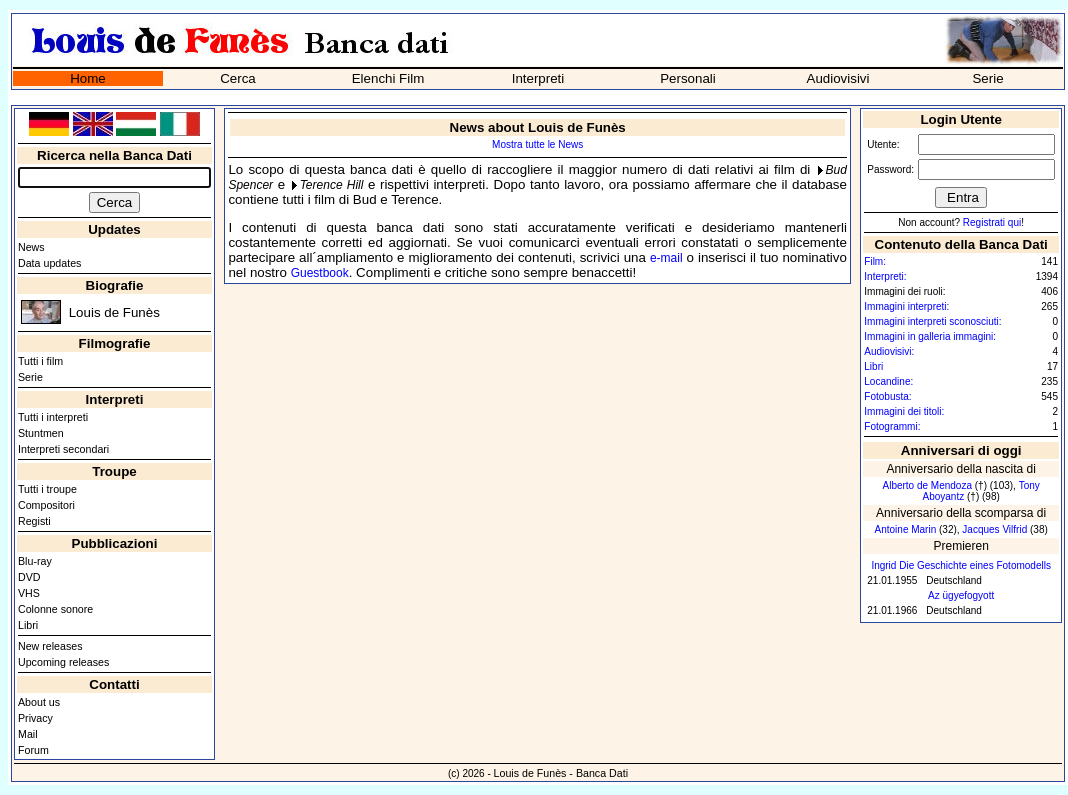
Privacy (35, 718)
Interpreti (538, 78)
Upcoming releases (63, 662)
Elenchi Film (388, 78)
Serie (987, 78)
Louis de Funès (114, 312)
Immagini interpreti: (906, 306)
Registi (34, 521)
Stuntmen (41, 433)
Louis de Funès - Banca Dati (561, 773)
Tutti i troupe (47, 489)
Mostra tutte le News (537, 144)
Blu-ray (35, 561)
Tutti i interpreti (53, 417)
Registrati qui (992, 222)
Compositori (46, 505)
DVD (29, 577)
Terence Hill (332, 185)
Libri (28, 625)
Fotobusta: (887, 396)
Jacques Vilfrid (994, 529)
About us (39, 702)
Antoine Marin (906, 529)
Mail (28, 734)
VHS (29, 593)
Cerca (238, 78)
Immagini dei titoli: (904, 411)
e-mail (666, 258)
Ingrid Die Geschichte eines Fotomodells (961, 565)
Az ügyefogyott (961, 595)
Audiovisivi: (889, 351)
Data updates (49, 263)
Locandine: (888, 381)
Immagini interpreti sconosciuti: (932, 321)
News (31, 247)
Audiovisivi (838, 78)
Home (88, 78)
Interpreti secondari (63, 449)
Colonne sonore (55, 609)
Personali (688, 78)
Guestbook (320, 273)
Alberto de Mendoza (927, 485)
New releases (50, 646)
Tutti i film (40, 361)
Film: (875, 261)
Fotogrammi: (892, 426)
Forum (33, 750)
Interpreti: (885, 276)
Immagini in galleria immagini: (930, 336)
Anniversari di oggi (961, 450)
